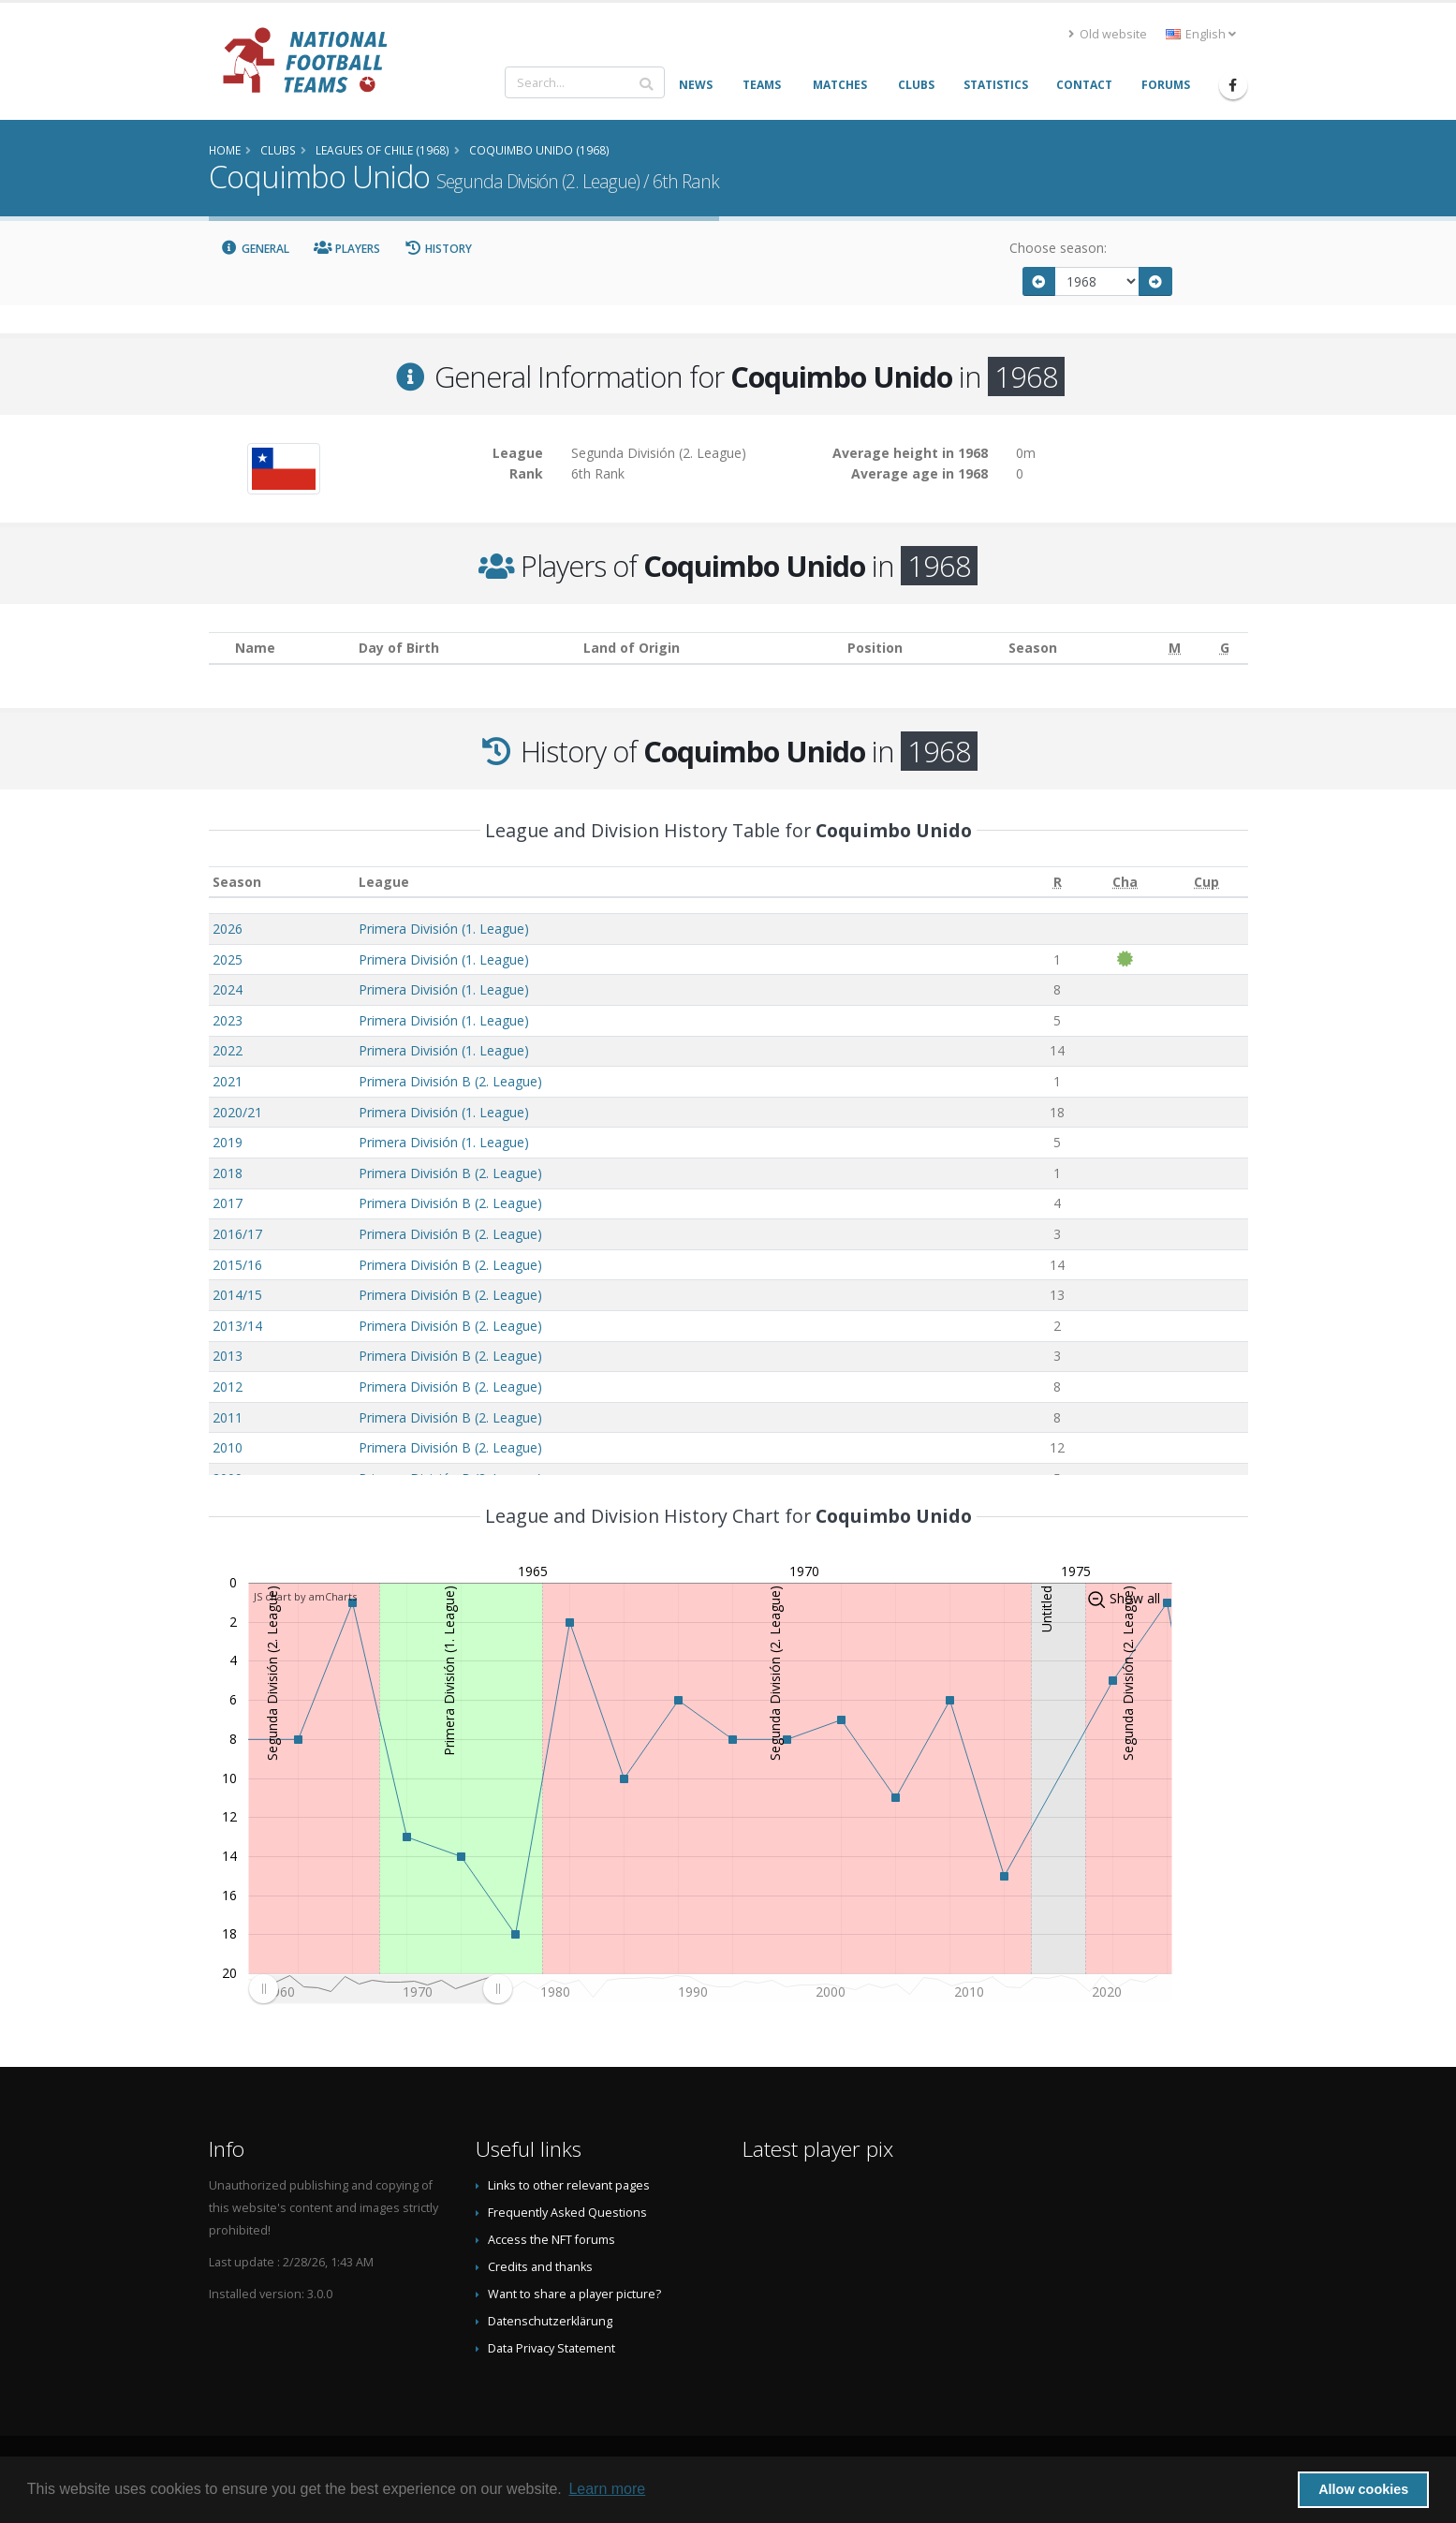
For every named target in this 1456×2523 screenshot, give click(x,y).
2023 (228, 1020)
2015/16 (237, 1265)
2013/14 (237, 1326)
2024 (228, 989)
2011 (228, 1417)
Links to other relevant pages (569, 2185)
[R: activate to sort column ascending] (1057, 881)
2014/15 (237, 1295)
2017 (228, 1203)
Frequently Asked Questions (567, 2213)
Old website (1107, 34)
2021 (228, 1081)
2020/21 (237, 1112)
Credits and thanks (540, 2267)
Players (347, 249)
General (255, 249)
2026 (228, 928)
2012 (228, 1386)
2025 (228, 959)
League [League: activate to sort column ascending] (384, 882)
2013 (228, 1356)
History (438, 249)
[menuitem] (380, 1988)
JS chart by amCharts (305, 1596)
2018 (228, 1173)
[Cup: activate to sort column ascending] (1206, 881)
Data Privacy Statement (551, 2348)
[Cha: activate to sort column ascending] (1125, 881)
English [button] (1201, 34)
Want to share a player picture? (574, 2294)
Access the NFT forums (551, 2240)
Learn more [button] (606, 2489)
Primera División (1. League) (444, 928)
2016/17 (237, 1234)
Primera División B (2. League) (450, 1081)
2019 (228, 1142)
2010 (228, 1447)
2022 (228, 1050)
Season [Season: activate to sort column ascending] (237, 882)
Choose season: (1058, 248)
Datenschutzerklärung (550, 2321)
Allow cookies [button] (1363, 2489)
